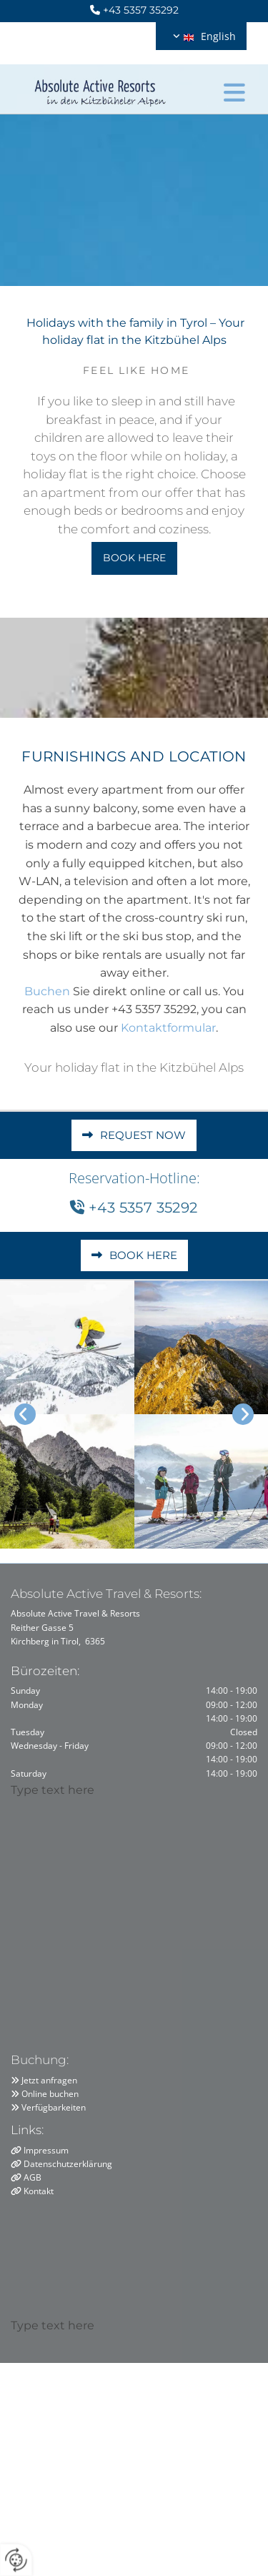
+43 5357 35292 (141, 10)
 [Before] (25, 1414)
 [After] (243, 1414)
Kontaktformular (168, 1028)
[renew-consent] (16, 2560)
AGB (32, 2177)
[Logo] (100, 88)
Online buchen (50, 2094)
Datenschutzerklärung (68, 2164)
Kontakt (39, 2191)
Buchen (47, 991)
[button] (234, 88)
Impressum (46, 2150)
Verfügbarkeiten (53, 2107)
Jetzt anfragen (49, 2080)
